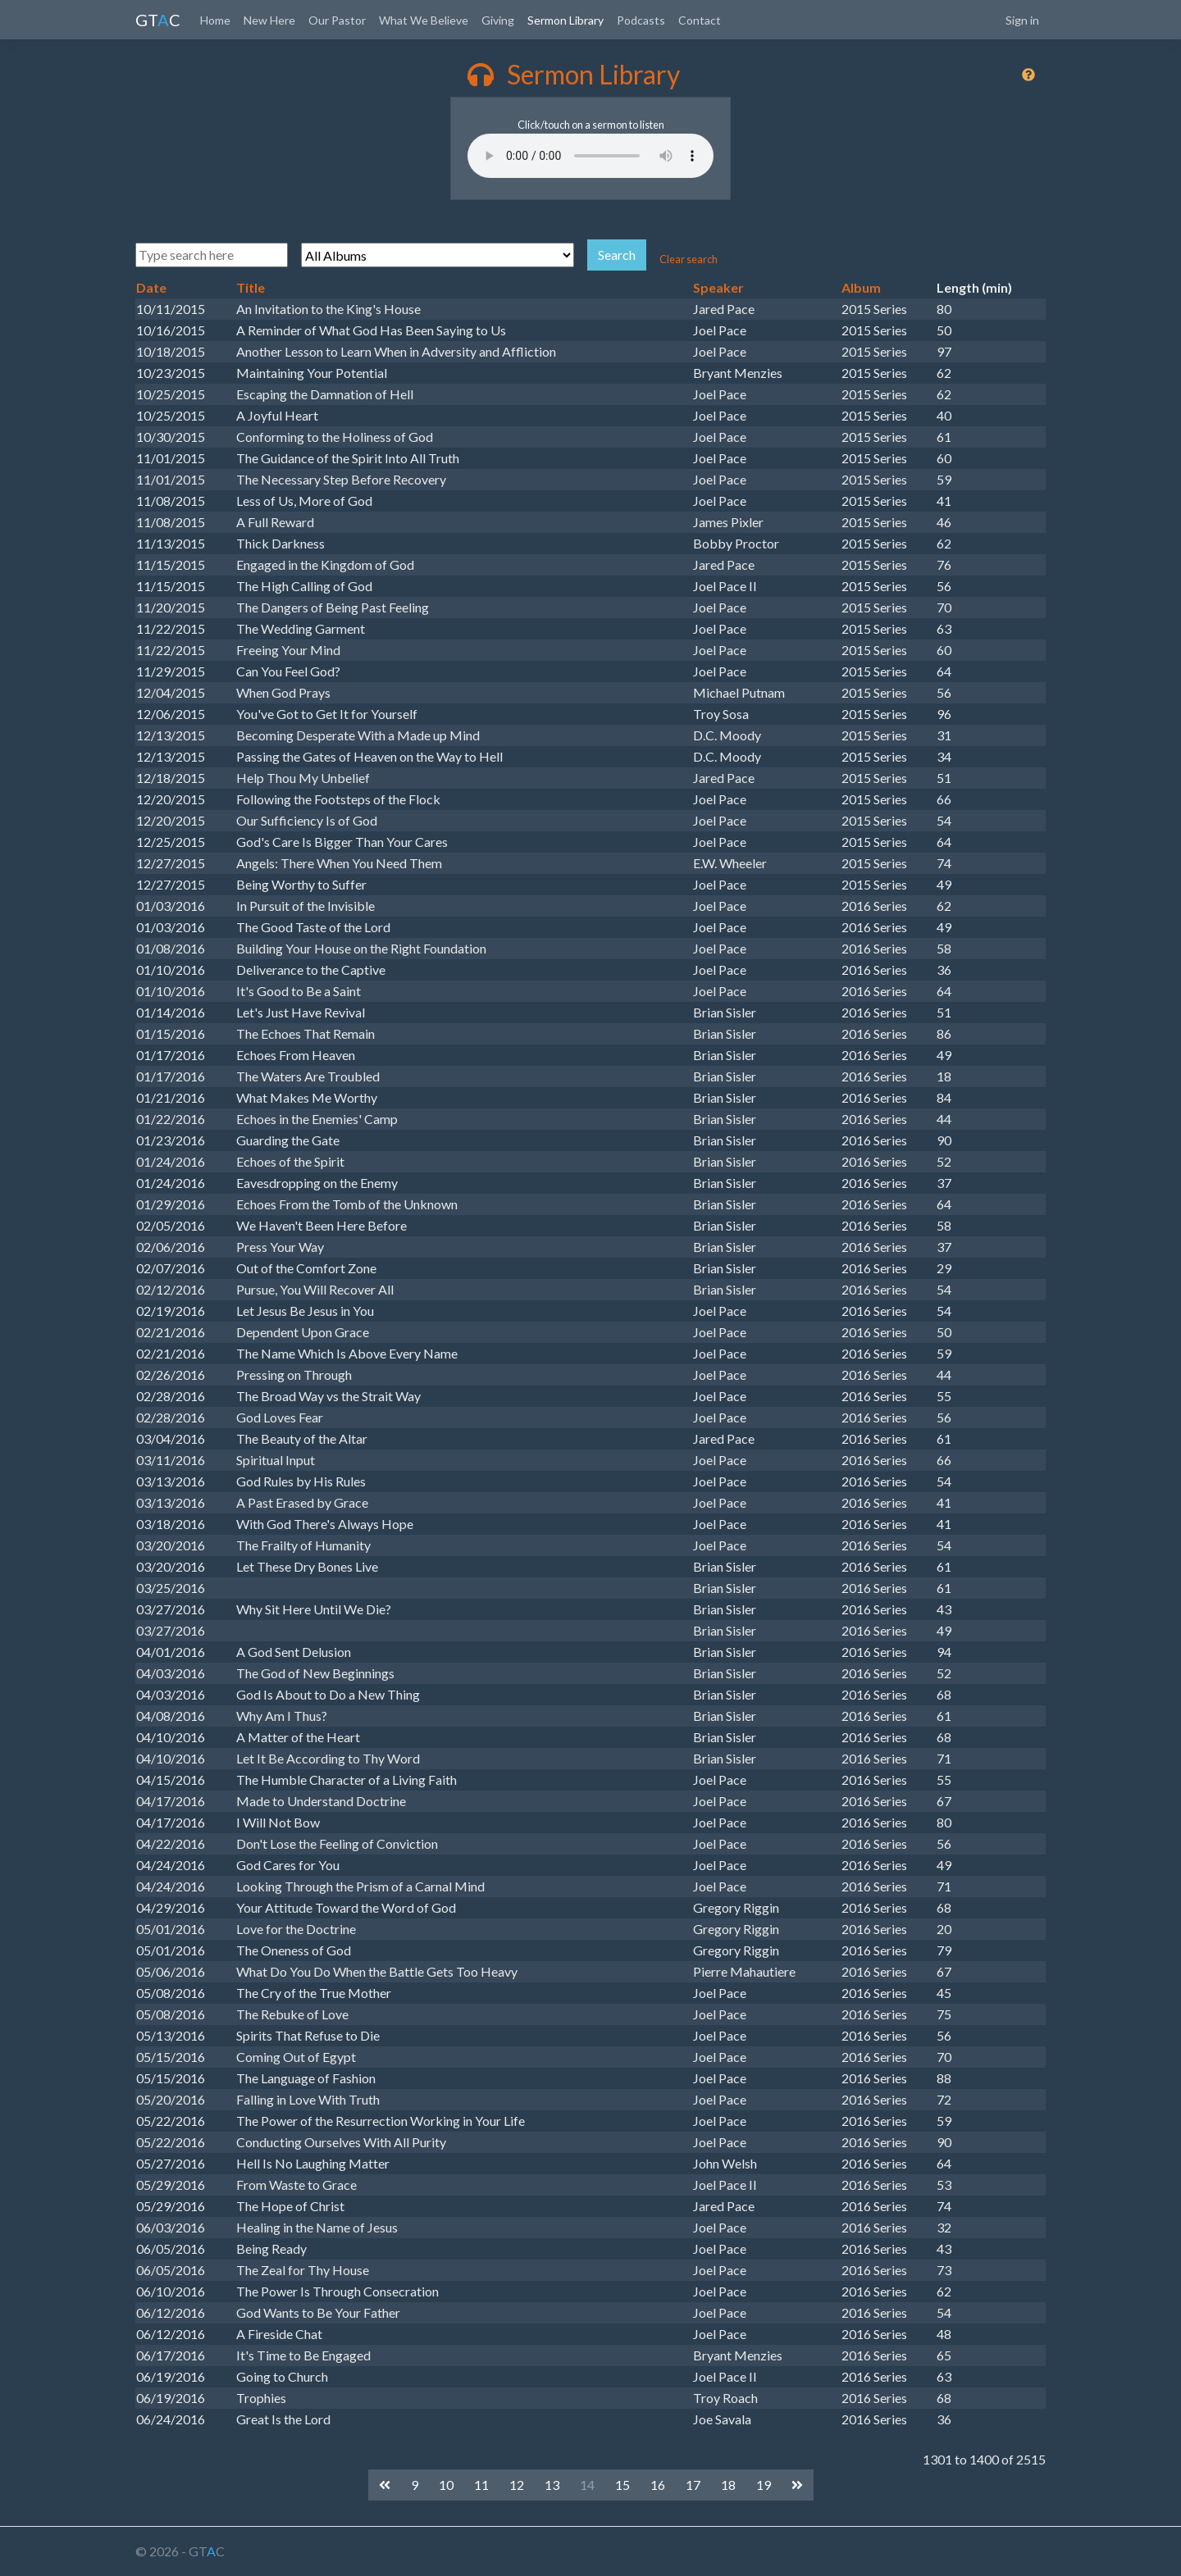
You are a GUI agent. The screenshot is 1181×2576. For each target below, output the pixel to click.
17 (693, 2484)
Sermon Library (565, 20)
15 (622, 2484)
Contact (699, 20)
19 (763, 2484)
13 (552, 2484)
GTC (157, 20)
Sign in (1022, 20)
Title (250, 287)
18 (728, 2484)
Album (861, 287)
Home (215, 20)
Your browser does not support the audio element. (590, 156)
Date (151, 287)
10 (446, 2484)
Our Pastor (337, 20)
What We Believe (423, 20)
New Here (269, 20)
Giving (497, 20)
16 (657, 2484)
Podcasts (641, 20)
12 (516, 2484)
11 (481, 2484)
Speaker (718, 287)
